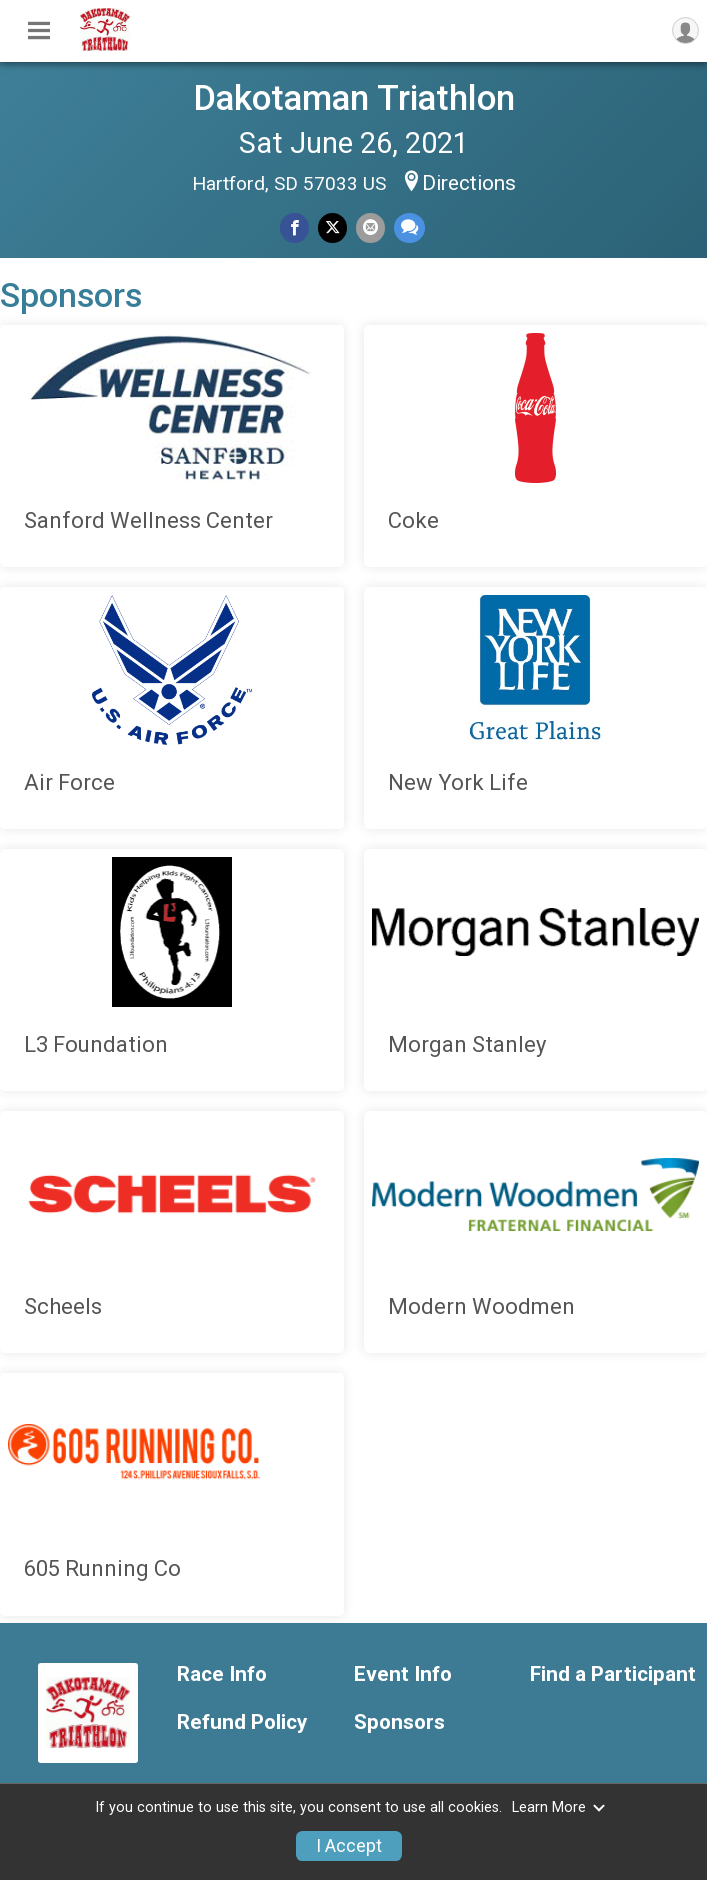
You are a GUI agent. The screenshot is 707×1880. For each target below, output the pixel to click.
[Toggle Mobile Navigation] (39, 31)
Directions (469, 183)
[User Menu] (685, 30)
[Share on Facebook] (294, 227)
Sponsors (399, 1722)
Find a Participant (613, 1674)
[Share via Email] (370, 227)
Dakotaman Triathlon (354, 98)
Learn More (559, 1807)
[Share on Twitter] (332, 227)
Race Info (222, 1674)
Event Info (403, 1674)
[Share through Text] (409, 227)
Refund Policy (242, 1722)
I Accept (349, 1846)
